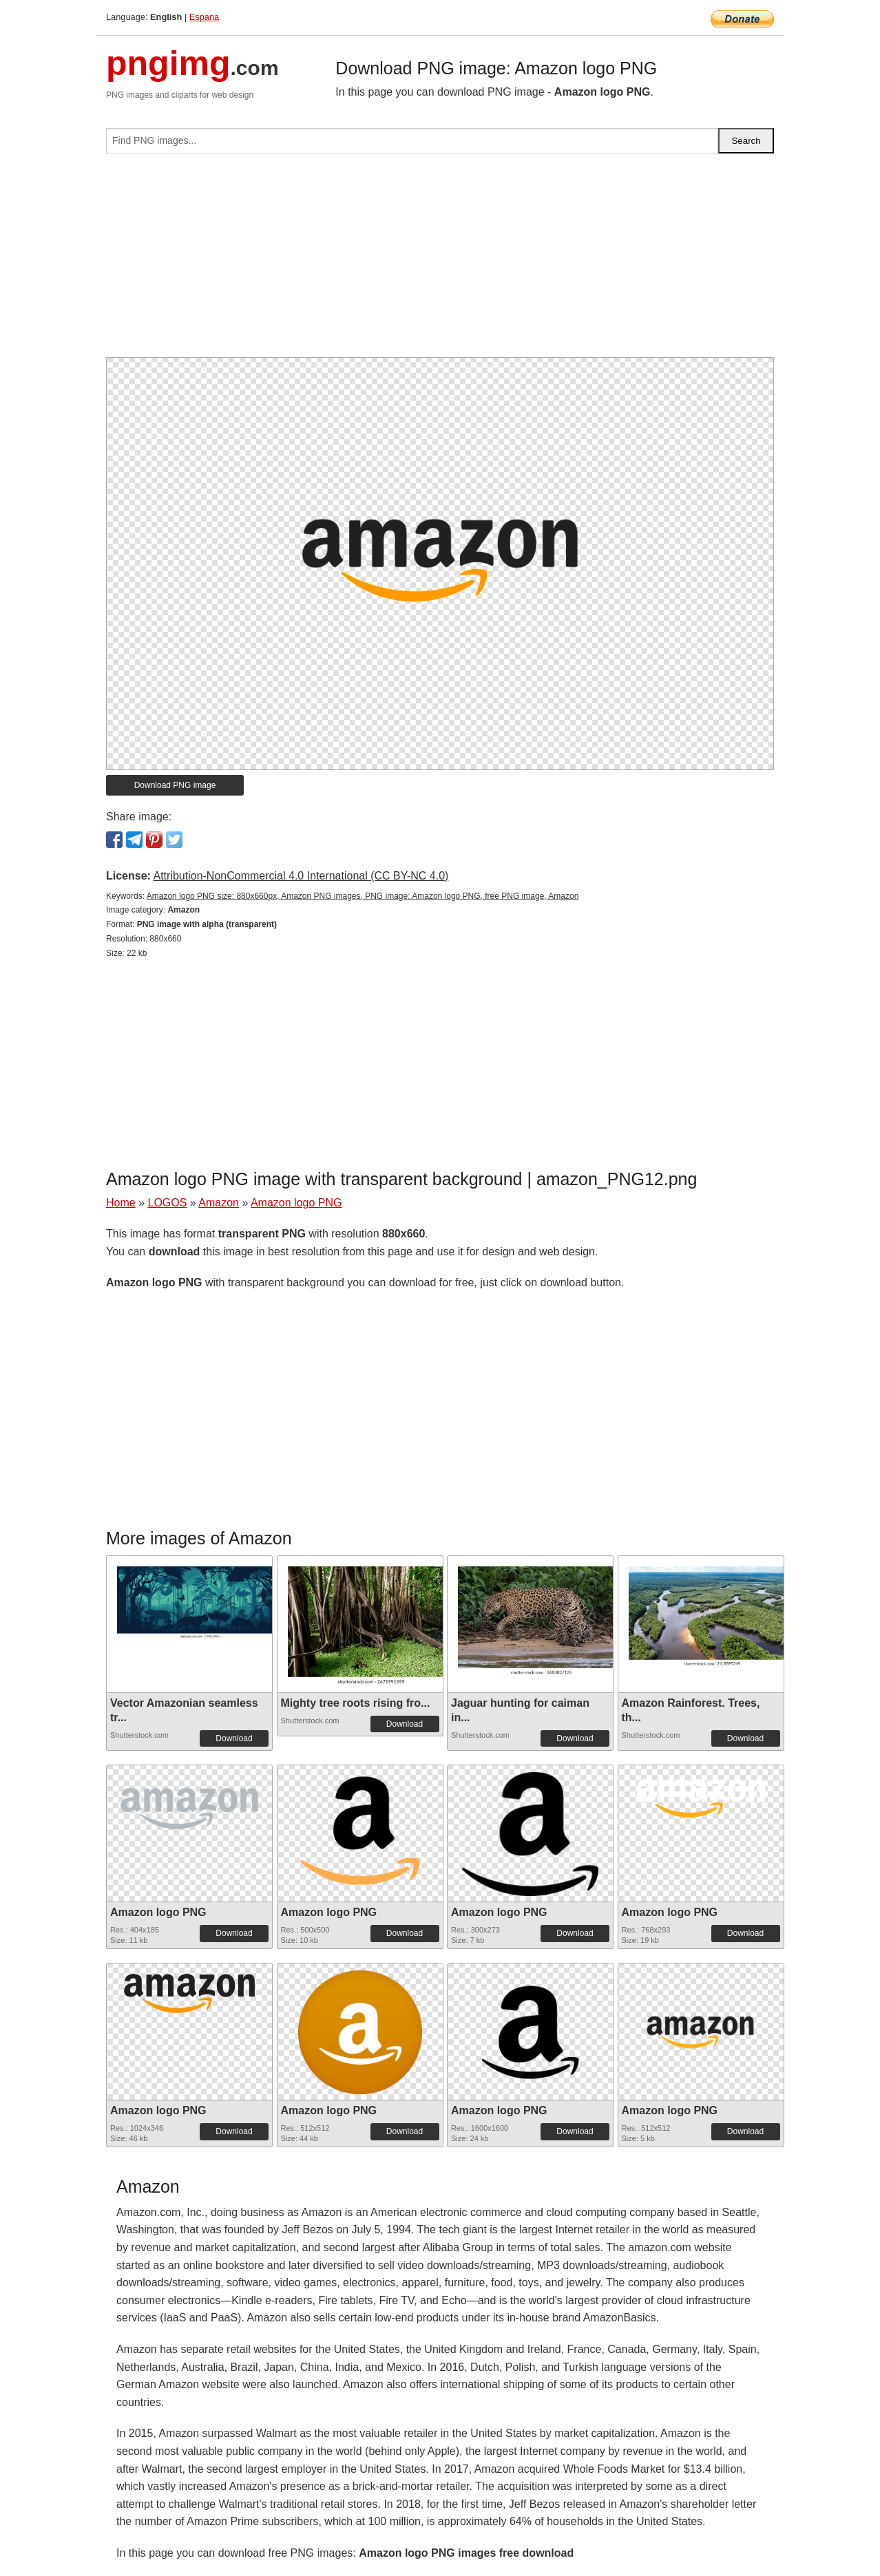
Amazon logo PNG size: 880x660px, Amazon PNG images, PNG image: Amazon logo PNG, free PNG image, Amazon (363, 896)
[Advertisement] (440, 260)
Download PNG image (175, 785)
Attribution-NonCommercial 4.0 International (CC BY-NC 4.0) (300, 876)
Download (234, 1738)
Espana (204, 17)
